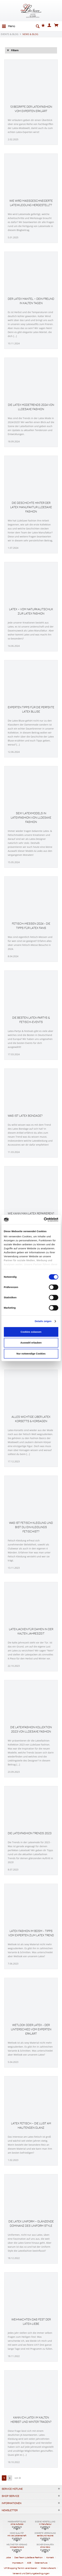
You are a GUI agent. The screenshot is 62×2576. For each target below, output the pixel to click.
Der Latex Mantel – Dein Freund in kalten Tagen (31, 301)
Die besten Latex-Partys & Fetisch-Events (31, 1020)
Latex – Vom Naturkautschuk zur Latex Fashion (31, 611)
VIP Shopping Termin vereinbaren (20, 2568)
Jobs (8, 2557)
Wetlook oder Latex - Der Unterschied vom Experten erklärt (31, 2029)
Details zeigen (43, 1321)
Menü (8, 26)
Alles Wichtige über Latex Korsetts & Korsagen (31, 1419)
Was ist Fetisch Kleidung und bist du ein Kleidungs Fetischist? (31, 1527)
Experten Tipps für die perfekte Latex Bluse (31, 709)
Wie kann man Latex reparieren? (31, 1213)
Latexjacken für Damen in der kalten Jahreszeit (31, 1631)
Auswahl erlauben (30, 1342)
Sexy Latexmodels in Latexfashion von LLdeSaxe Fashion (31, 817)
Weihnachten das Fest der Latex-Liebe (31, 2321)
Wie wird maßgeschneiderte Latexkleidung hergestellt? (31, 203)
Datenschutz (41, 2562)
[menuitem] (8, 26)
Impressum (17, 2562)
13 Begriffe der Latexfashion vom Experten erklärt (31, 109)
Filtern (13, 50)
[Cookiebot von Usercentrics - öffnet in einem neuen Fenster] (44, 1219)
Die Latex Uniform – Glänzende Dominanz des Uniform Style (31, 2223)
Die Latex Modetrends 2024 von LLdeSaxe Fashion (31, 407)
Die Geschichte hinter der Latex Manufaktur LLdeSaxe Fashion (31, 507)
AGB (29, 2562)
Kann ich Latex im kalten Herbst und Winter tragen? (31, 2419)
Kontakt (50, 2557)
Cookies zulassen (31, 1331)
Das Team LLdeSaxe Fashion (28, 2557)
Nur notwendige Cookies (31, 1353)
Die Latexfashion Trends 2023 (29, 1833)
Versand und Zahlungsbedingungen (31, 2573)
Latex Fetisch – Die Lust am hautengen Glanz (31, 2125)
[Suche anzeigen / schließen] (37, 26)
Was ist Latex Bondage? (25, 1115)
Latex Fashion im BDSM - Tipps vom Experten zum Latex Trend (31, 1933)
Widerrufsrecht (48, 2568)
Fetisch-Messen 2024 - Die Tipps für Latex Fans (31, 926)
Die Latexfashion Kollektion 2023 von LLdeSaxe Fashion (31, 1729)
